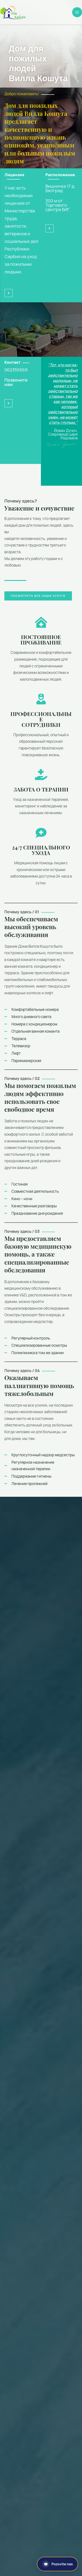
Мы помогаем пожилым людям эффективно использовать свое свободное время (40, 1097)
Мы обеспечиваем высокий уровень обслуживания (31, 927)
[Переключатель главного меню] (77, 12)
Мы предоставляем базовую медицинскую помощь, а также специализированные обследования (38, 1254)
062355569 (16, 370)
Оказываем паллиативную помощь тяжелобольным (39, 1385)
